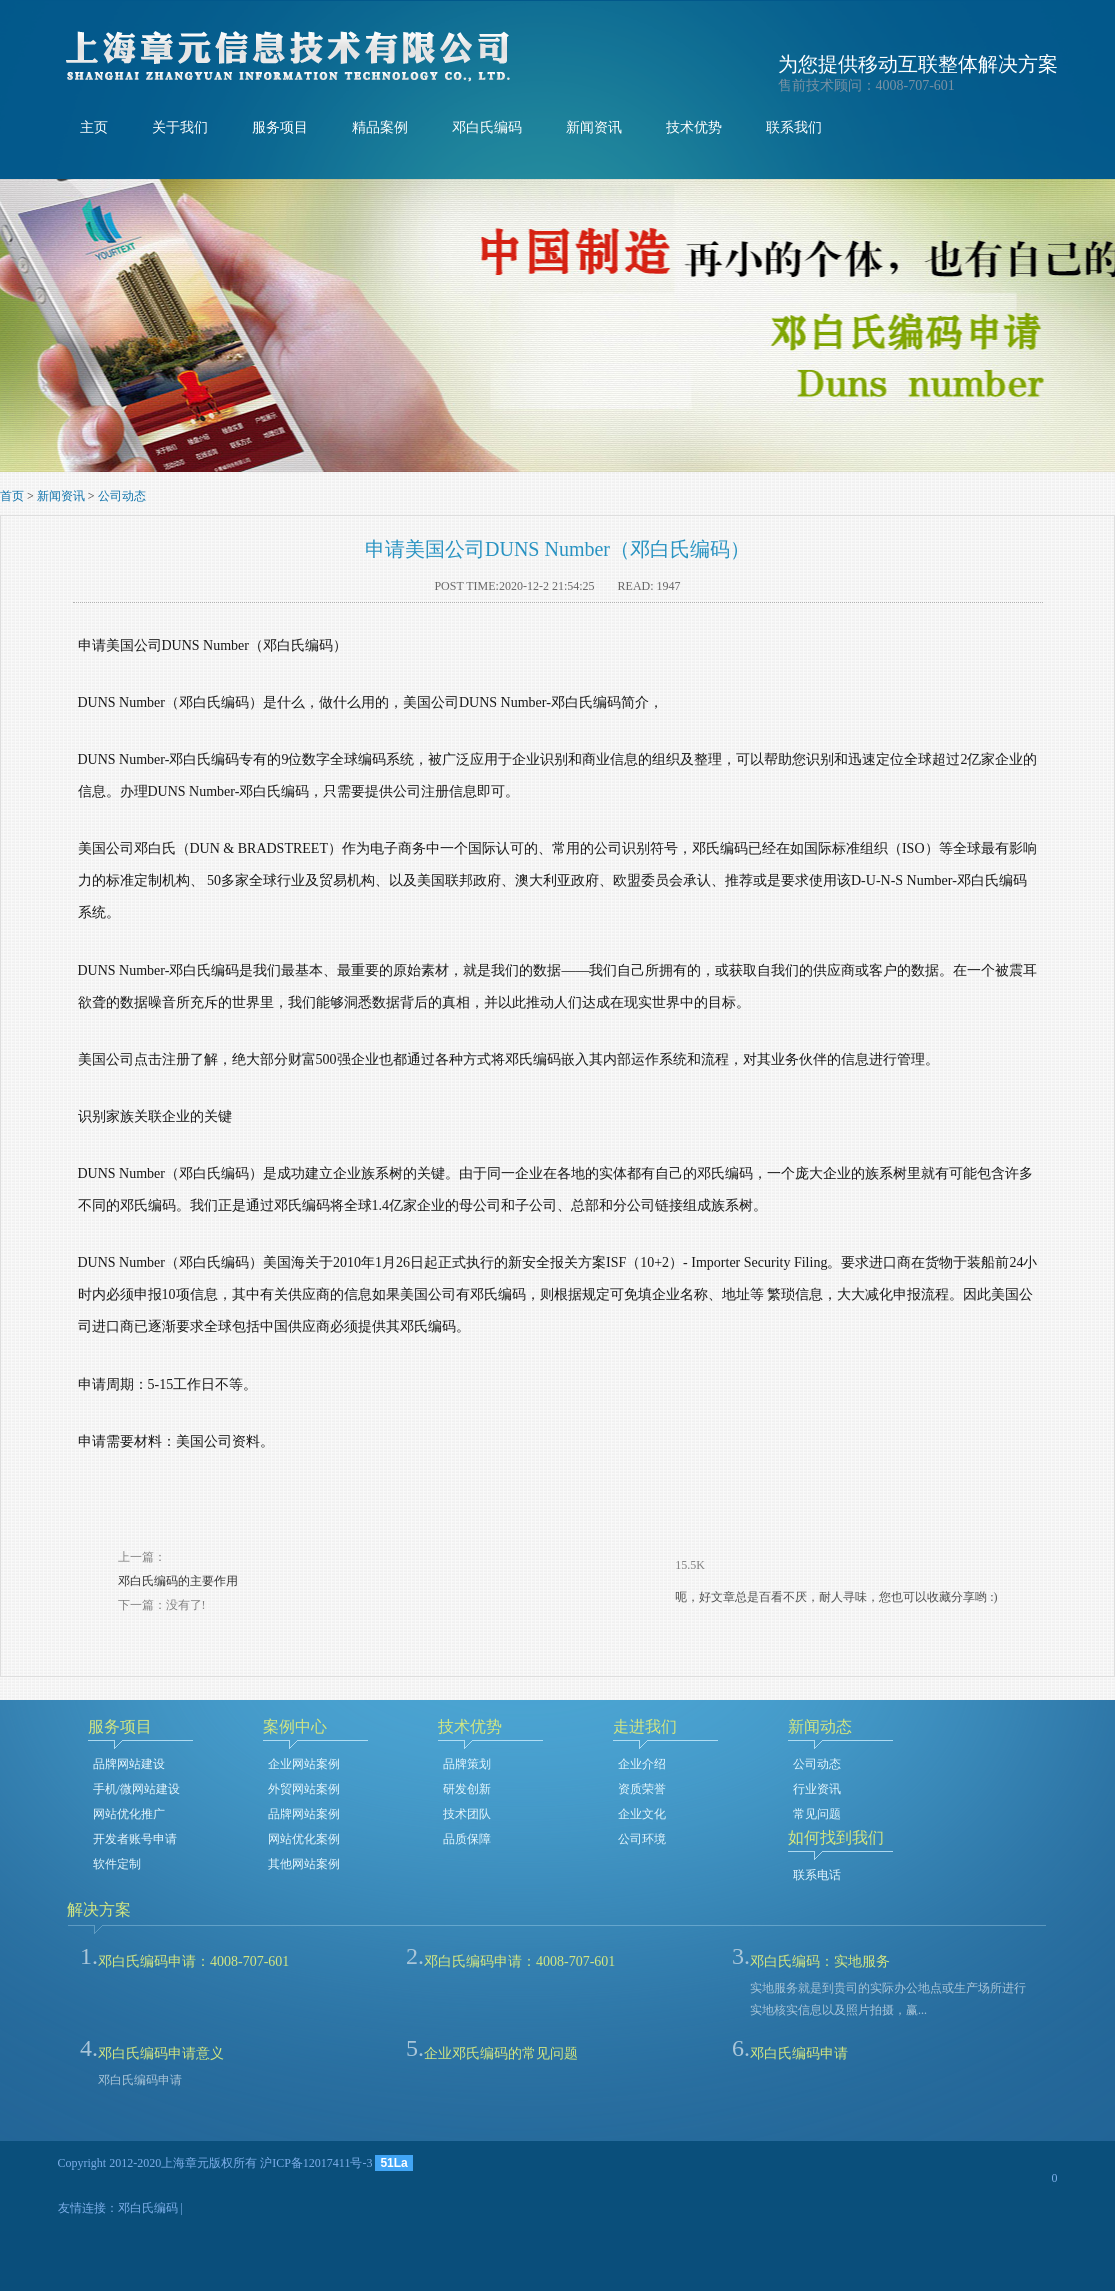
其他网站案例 (304, 1864)
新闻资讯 (594, 127)
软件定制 (117, 1864)
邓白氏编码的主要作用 (178, 1581)
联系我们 (794, 127)
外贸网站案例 (304, 1789)
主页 (94, 127)
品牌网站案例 (304, 1814)
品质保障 (467, 1839)
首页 (12, 496)
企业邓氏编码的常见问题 (501, 2053)
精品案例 (380, 127)
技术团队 (467, 1814)
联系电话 (817, 1875)
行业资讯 (817, 1789)
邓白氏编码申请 (799, 2053)
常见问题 (817, 1814)
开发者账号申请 (135, 1839)
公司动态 (122, 496)
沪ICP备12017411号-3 (316, 2163)
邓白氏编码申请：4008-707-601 (193, 1961)
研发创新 (467, 1789)
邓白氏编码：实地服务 (820, 1961)
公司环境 (642, 1839)
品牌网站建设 (129, 1764)
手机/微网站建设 (136, 1789)
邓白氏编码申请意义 (161, 2053)
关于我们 (180, 127)
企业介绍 (642, 1764)
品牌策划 (467, 1764)
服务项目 (280, 127)
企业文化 (642, 1814)
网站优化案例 (304, 1839)
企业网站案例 (304, 1764)
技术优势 (694, 127)
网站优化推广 (129, 1814)
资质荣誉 (642, 1789)
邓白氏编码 (487, 127)
